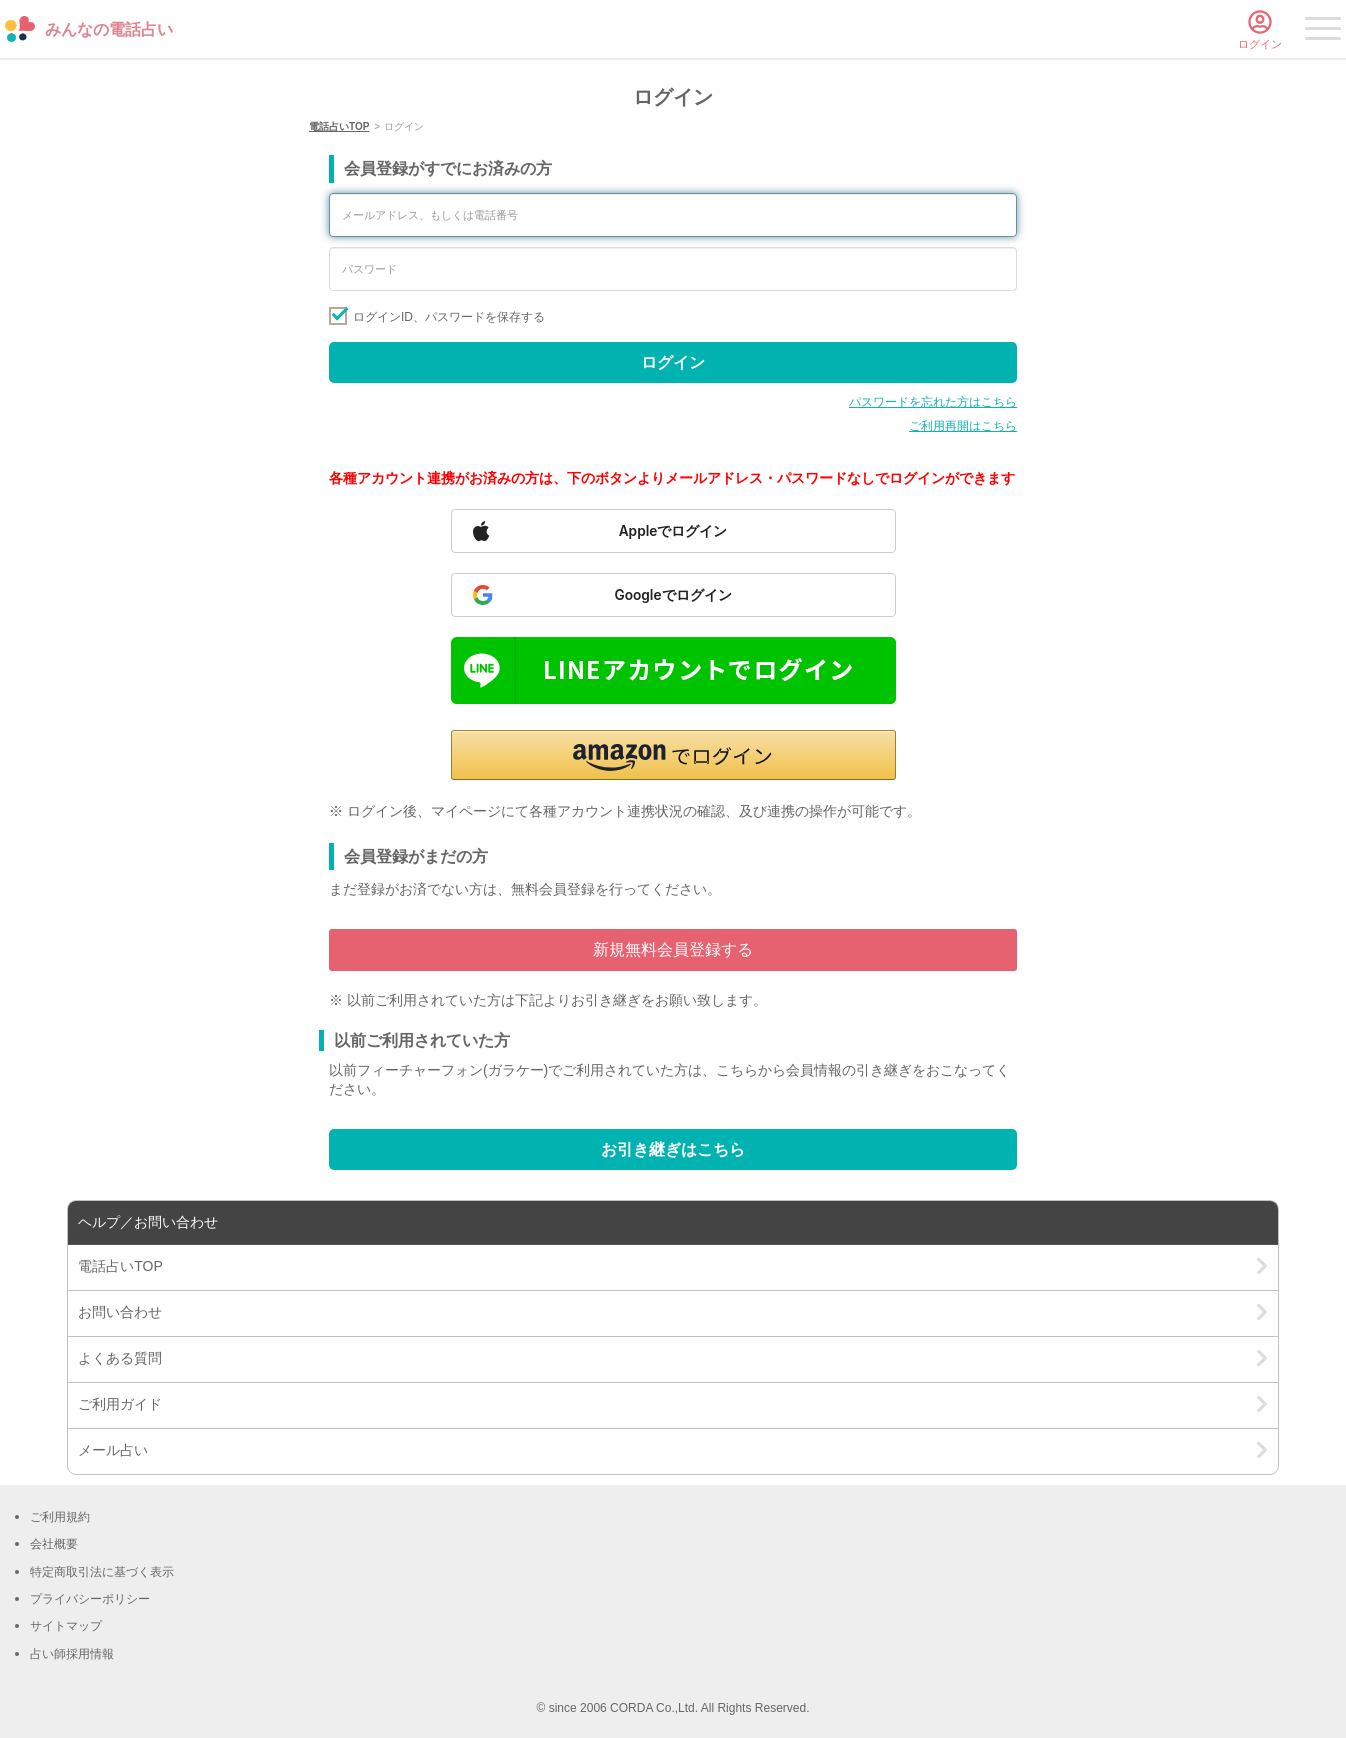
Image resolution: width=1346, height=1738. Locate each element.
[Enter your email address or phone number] (673, 215)
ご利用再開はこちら (963, 426)
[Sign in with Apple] (673, 531)
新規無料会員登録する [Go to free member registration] (673, 949)
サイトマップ (66, 1626)
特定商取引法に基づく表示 (102, 1572)
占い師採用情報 (72, 1654)
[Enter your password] (673, 269)
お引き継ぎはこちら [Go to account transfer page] (673, 1149)
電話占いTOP (339, 126)
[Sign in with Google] (673, 595)
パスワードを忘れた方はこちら (933, 402)
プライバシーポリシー (90, 1599)
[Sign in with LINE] (673, 670)
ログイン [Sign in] (673, 362)
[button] (673, 755)
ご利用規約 (60, 1517)
